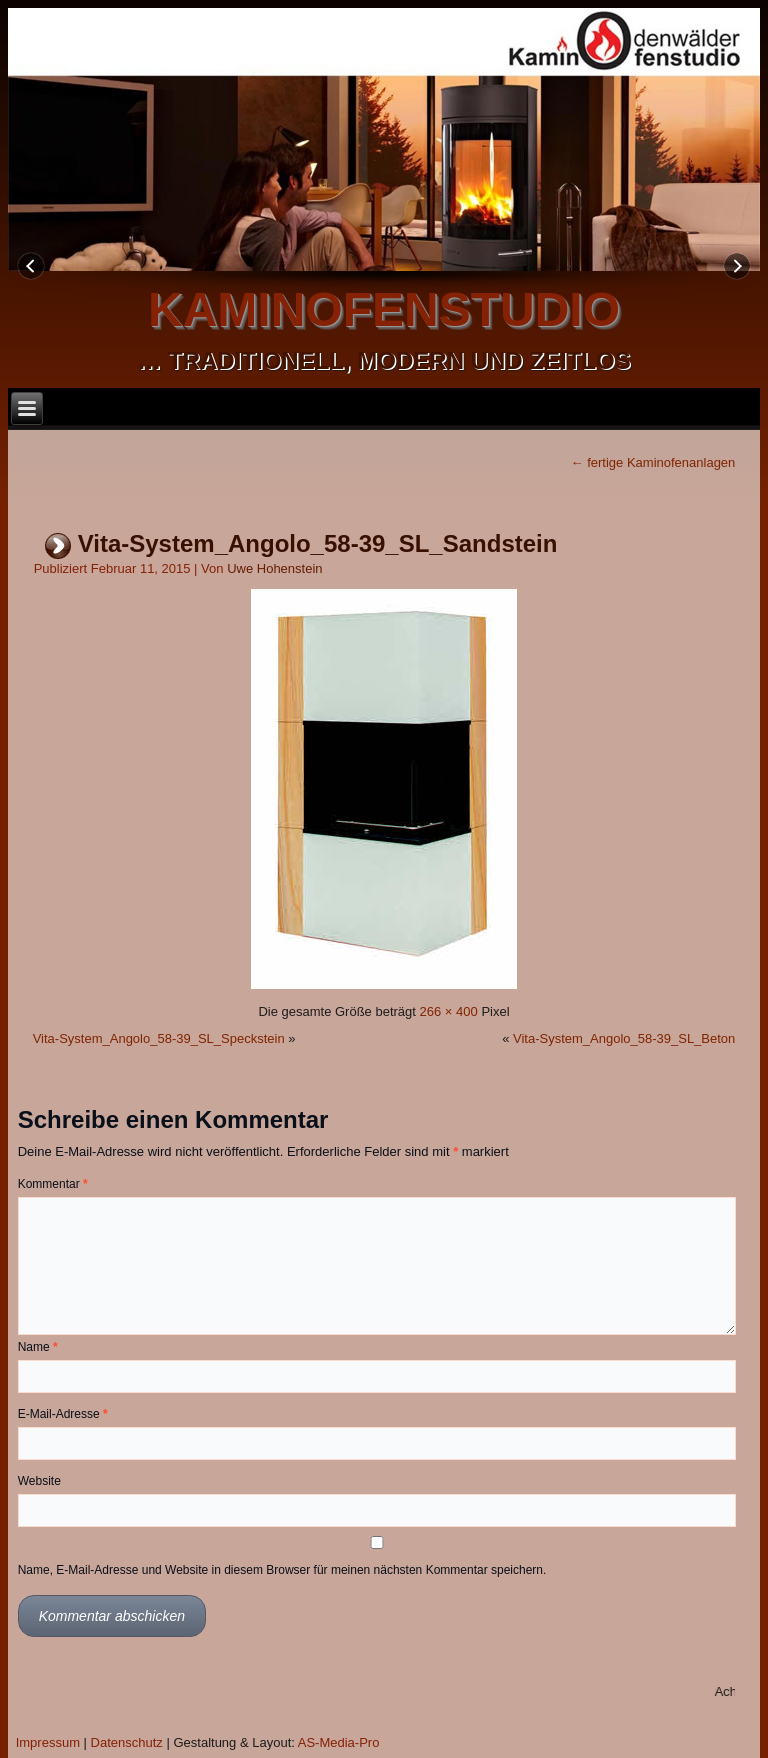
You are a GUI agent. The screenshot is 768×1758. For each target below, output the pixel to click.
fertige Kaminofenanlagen (653, 462)
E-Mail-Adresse (63, 1414)
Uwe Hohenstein (274, 568)
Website (39, 1481)
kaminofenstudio (384, 309)
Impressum (48, 1742)
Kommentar (53, 1184)
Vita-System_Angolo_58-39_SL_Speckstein (159, 1038)
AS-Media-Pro (339, 1742)
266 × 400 (449, 1011)
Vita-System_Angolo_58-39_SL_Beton (624, 1038)
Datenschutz (127, 1742)
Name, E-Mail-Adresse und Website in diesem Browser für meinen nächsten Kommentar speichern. (282, 1570)
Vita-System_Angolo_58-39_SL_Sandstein (318, 543)
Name (38, 1347)
